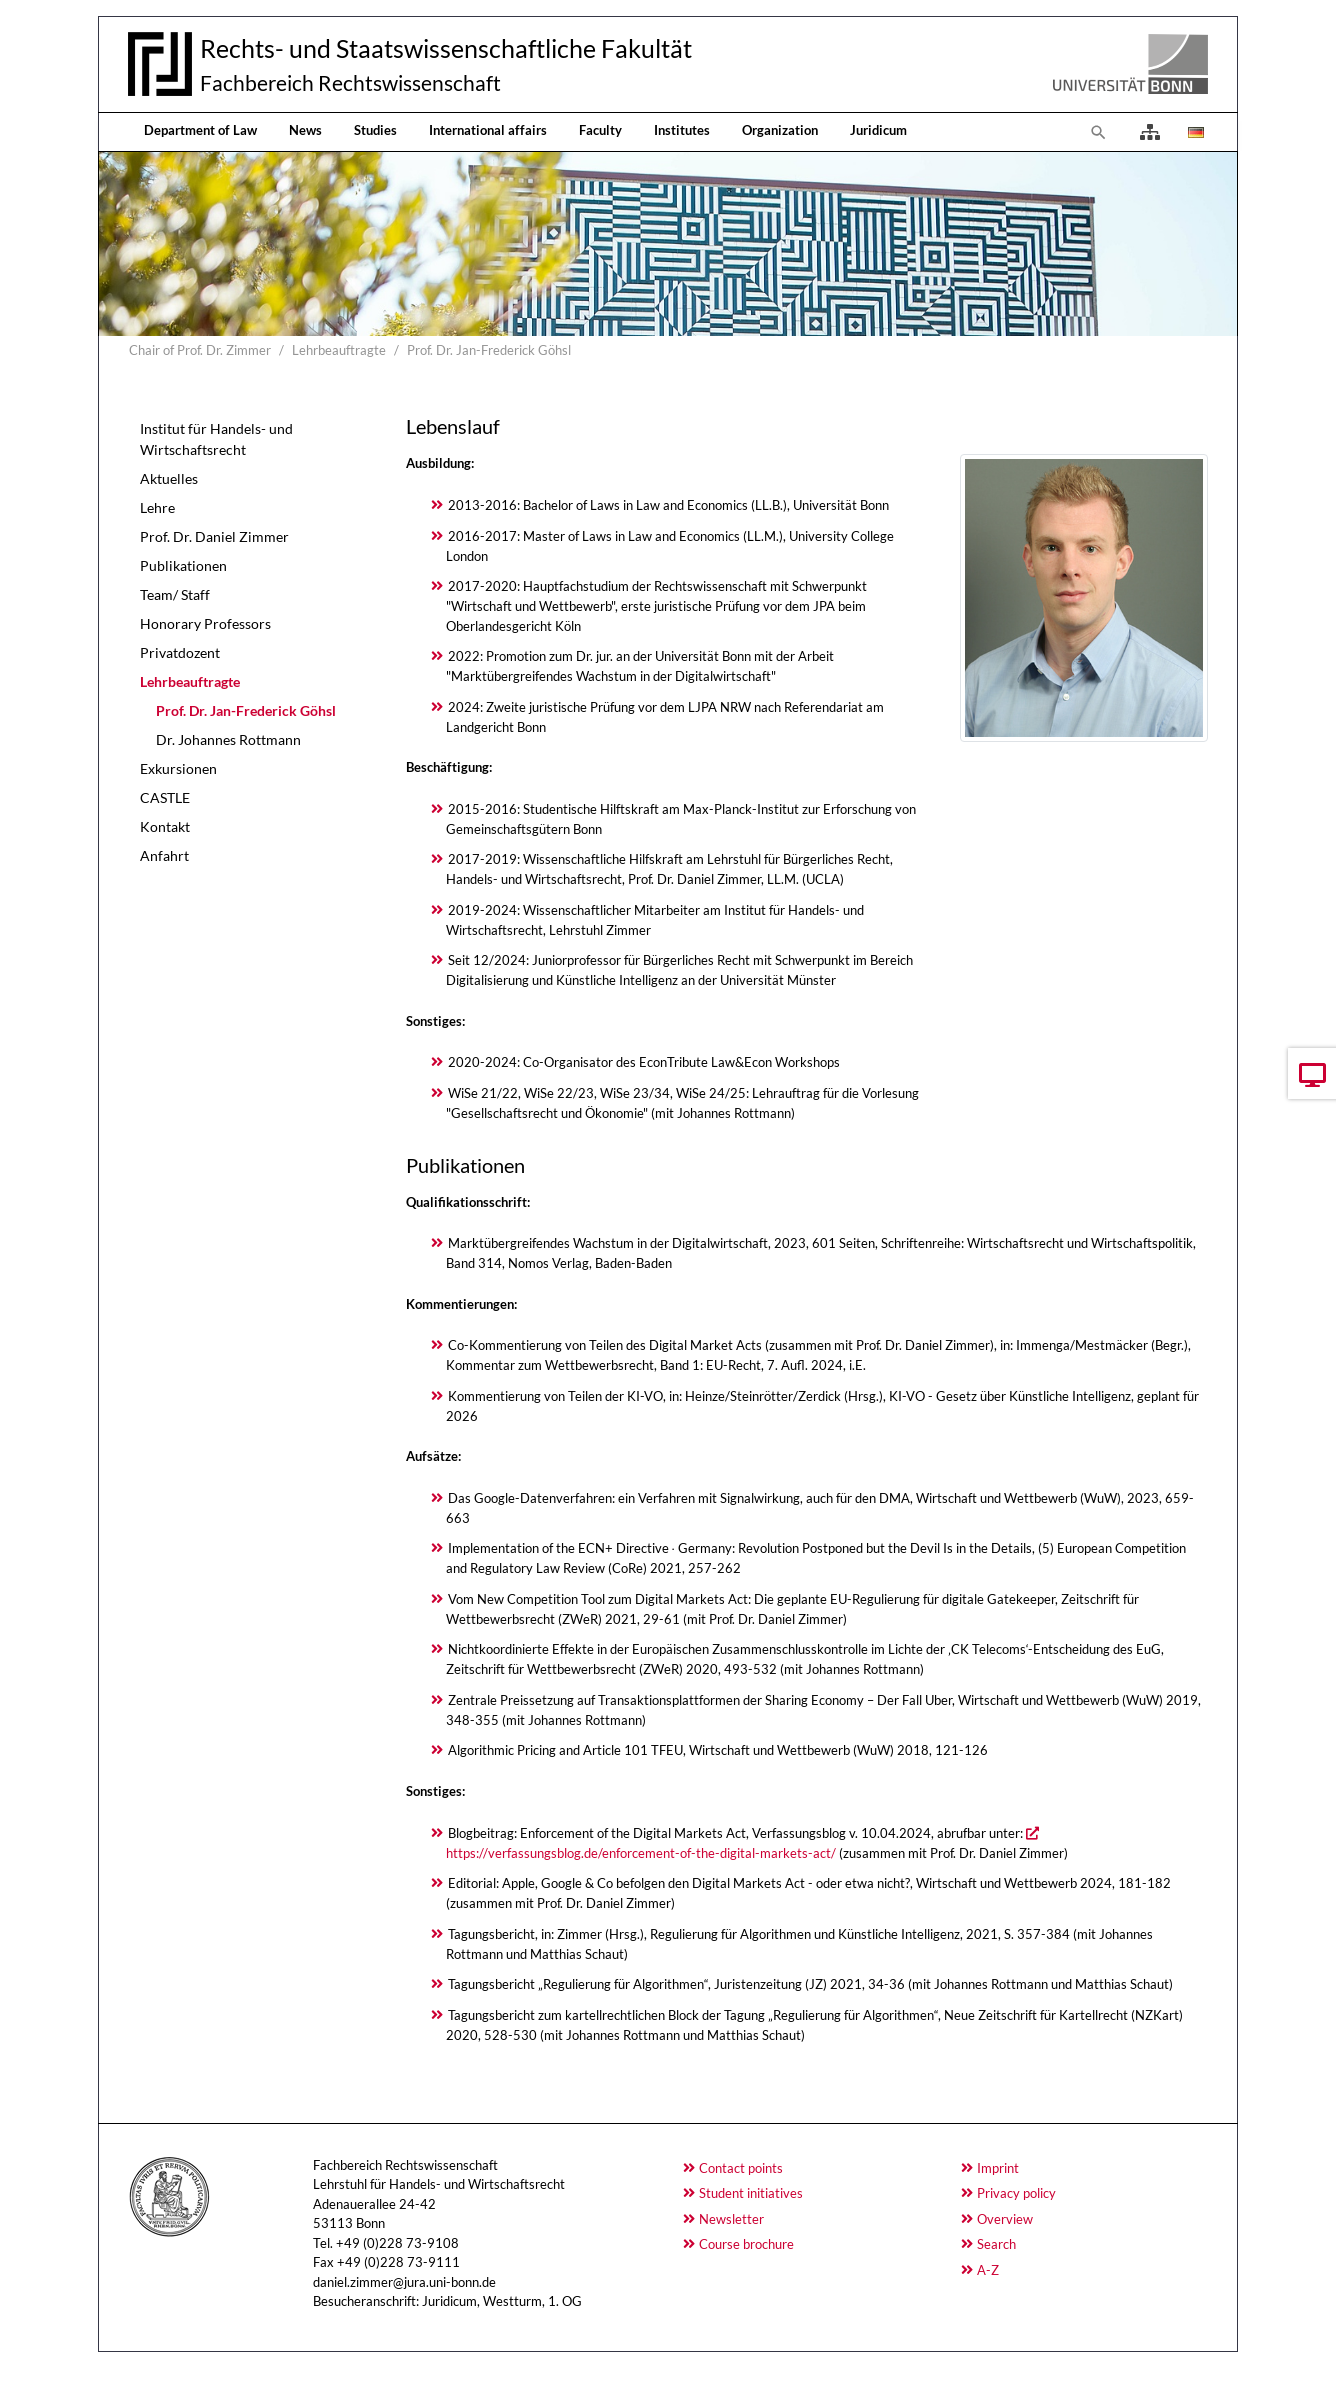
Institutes (682, 130)
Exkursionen (178, 768)
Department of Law (200, 130)
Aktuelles (169, 478)
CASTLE (165, 797)
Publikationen (183, 565)
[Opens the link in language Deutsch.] (1194, 132)
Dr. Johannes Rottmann (228, 739)
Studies (375, 130)
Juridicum (878, 130)
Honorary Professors (205, 623)
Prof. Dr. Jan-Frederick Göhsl (246, 710)
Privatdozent (180, 652)
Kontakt (165, 826)
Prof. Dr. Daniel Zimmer (214, 536)
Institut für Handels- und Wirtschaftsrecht (216, 439)
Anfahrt (164, 855)
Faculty (600, 130)
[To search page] (1099, 132)
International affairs (488, 130)
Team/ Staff (175, 594)
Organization (780, 130)
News (305, 130)
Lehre (157, 507)
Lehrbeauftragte (190, 681)
